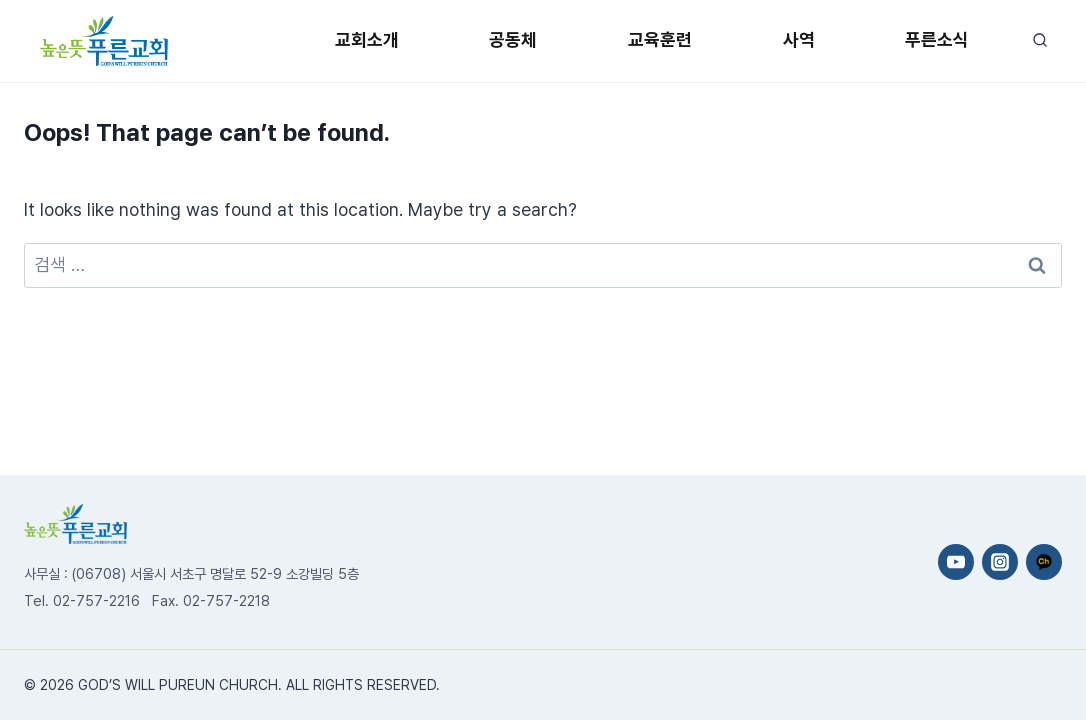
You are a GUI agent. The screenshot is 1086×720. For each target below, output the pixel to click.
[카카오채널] (1044, 562)
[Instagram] (1000, 562)
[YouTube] (956, 562)
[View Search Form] (1039, 40)
